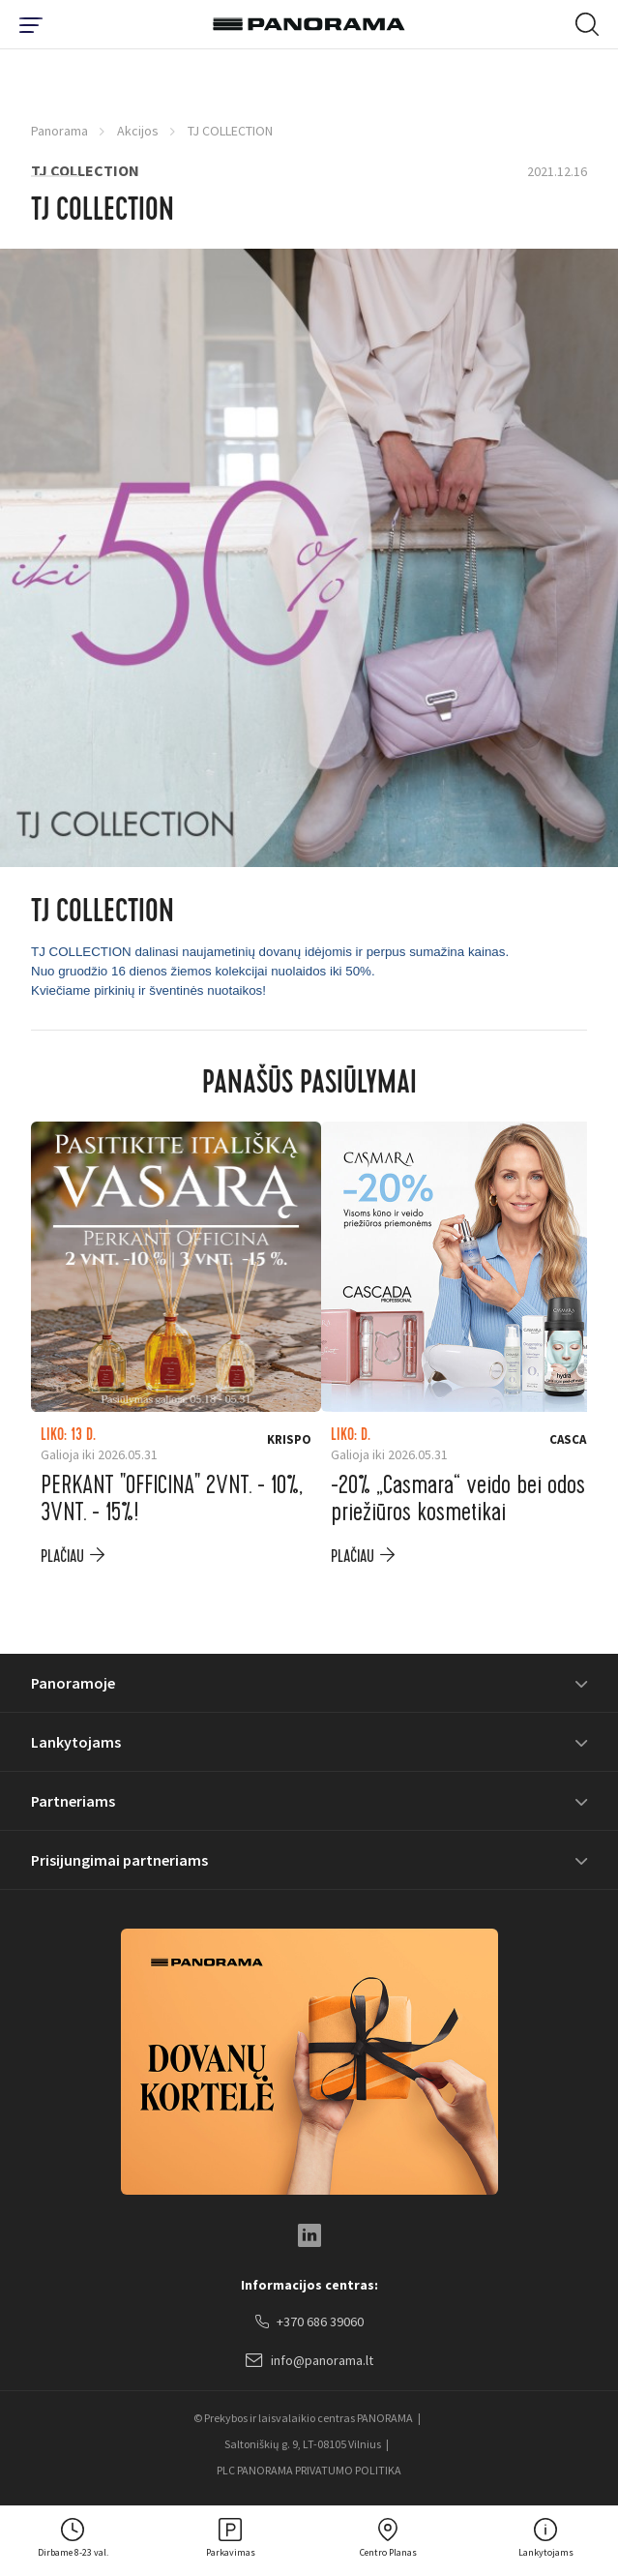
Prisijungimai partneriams (119, 1860)
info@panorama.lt (309, 2361)
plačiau (62, 1556)
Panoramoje (73, 1682)
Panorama (59, 130)
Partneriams (73, 1801)
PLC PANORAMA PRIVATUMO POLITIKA (309, 2470)
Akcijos (138, 130)
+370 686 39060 (309, 2322)
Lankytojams (76, 1742)
